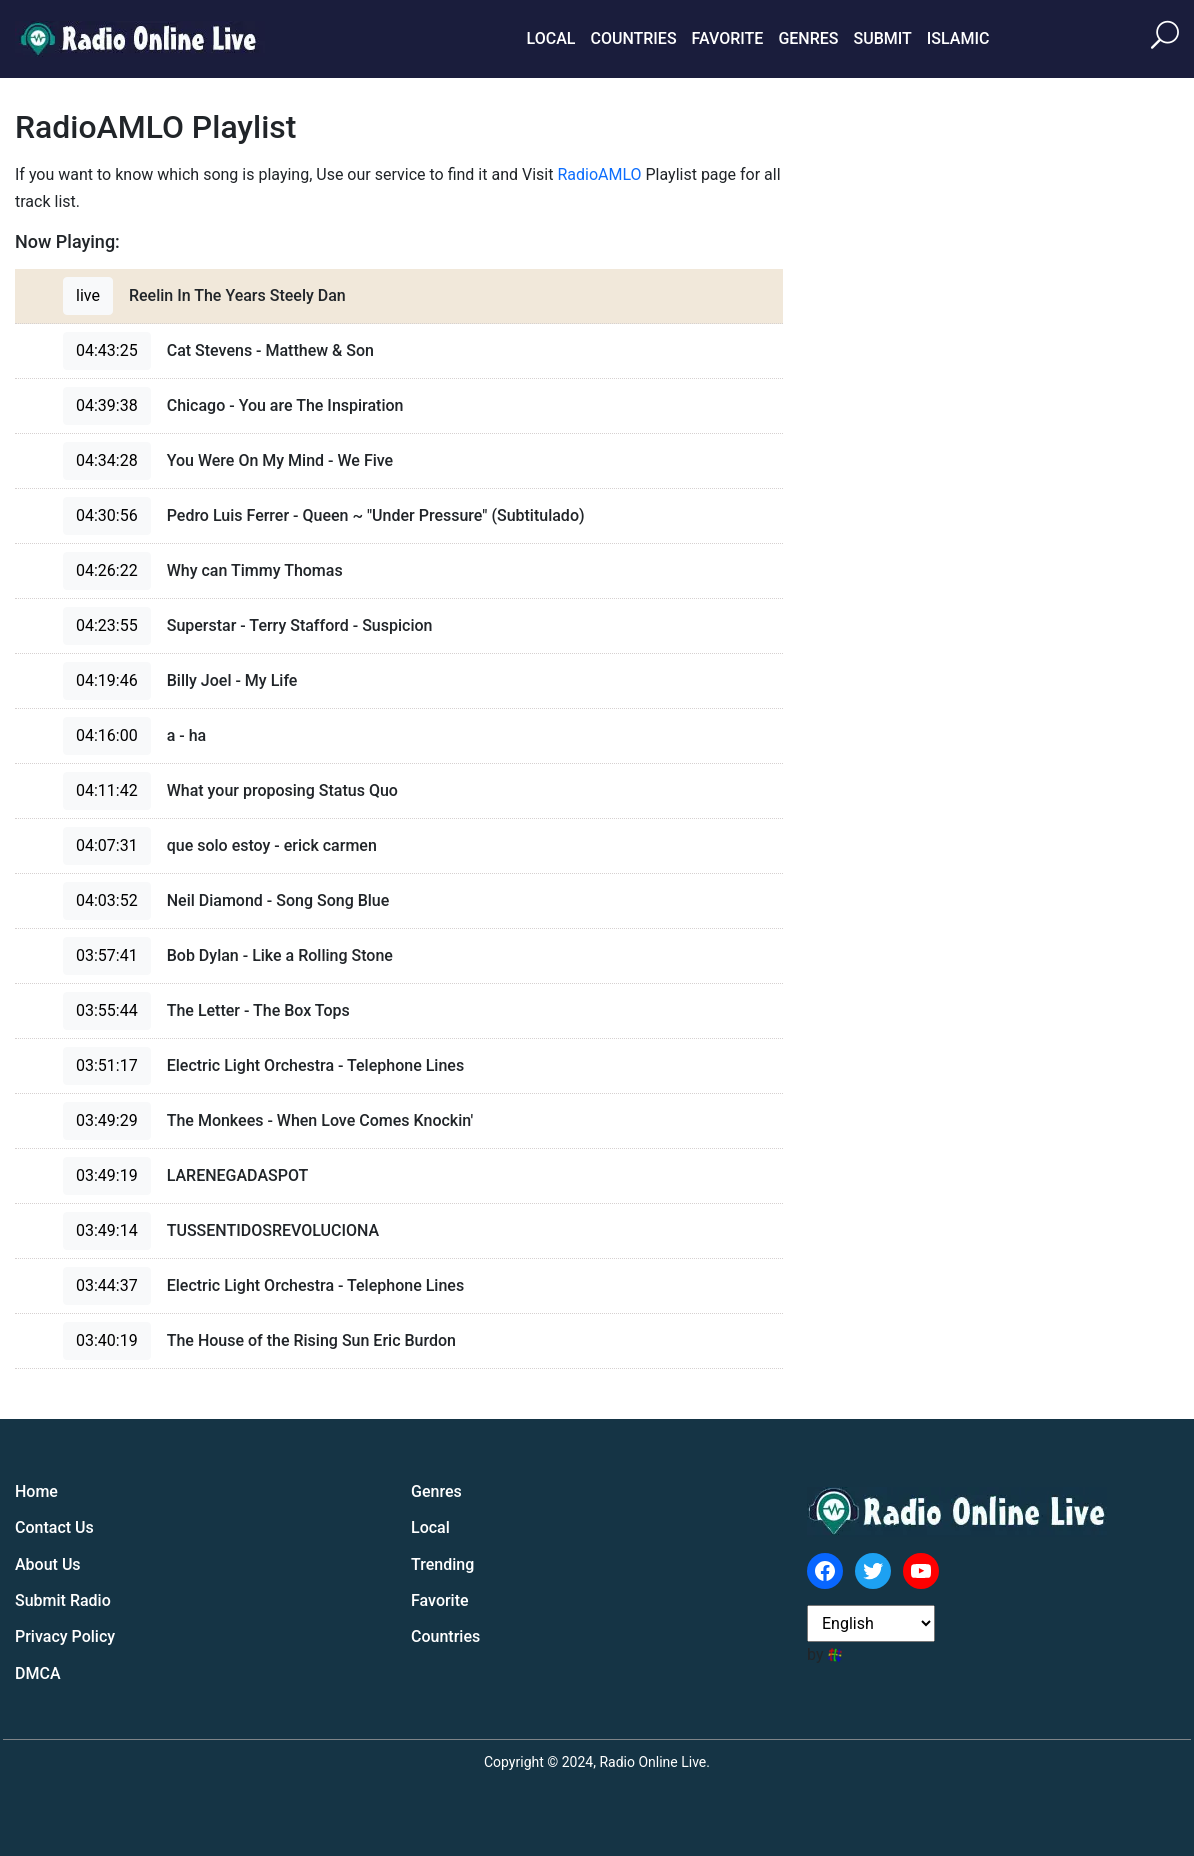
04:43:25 (107, 350)
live (88, 295)
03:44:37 (107, 1285)
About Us (48, 1564)
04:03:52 (107, 900)
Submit (882, 38)
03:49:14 (107, 1230)
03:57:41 (107, 955)
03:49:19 (107, 1175)
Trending (442, 1564)
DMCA (38, 1673)
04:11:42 (107, 790)
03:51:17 (107, 1065)
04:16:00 (107, 735)
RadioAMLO (599, 174)
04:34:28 (107, 460)
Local (551, 38)
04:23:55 (107, 625)
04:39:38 (107, 405)
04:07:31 (107, 845)
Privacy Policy (65, 1636)
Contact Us (54, 1527)
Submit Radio (63, 1600)
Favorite (728, 38)
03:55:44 (107, 1010)
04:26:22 (107, 570)
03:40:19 (107, 1340)
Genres (808, 38)
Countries (633, 38)
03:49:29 (107, 1120)
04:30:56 (107, 515)
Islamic (958, 38)
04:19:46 (107, 680)
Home (36, 1491)
